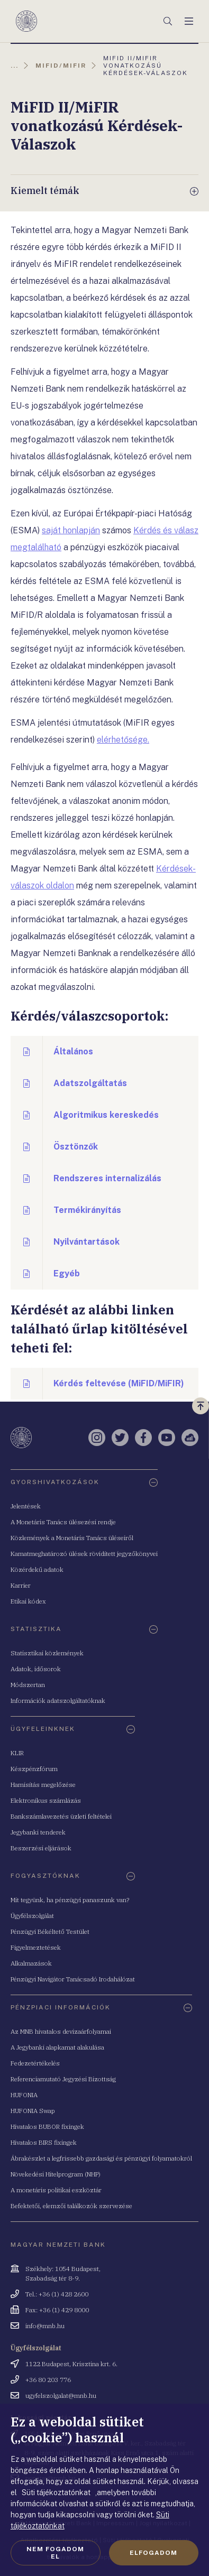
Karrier (21, 1585)
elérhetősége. (123, 740)
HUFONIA (24, 2095)
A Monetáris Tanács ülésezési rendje (63, 1522)
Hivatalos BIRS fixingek (44, 2142)
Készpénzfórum (34, 1769)
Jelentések (26, 1506)
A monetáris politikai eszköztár (56, 2190)
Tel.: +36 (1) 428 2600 (56, 2294)
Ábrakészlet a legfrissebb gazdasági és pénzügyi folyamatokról (101, 2158)
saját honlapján (71, 530)
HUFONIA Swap (33, 2111)
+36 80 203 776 (48, 2380)
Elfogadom (153, 2552)
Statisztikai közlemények (47, 1653)
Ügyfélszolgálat (32, 1916)
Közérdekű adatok (37, 1569)
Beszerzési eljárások (41, 1848)
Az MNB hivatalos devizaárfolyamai (61, 2031)
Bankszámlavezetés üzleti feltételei (61, 1816)
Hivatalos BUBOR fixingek (47, 2126)
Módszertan (28, 1685)
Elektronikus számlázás (46, 1800)
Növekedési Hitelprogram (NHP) (56, 2174)
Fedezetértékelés (35, 2063)
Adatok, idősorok (36, 1669)
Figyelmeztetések (36, 1947)
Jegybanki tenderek (38, 1832)
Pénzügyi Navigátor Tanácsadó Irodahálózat (73, 1979)
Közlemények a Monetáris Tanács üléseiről (72, 1538)
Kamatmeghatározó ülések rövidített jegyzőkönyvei (84, 1554)
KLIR (17, 1753)
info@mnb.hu (45, 2326)
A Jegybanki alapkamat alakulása (57, 2047)
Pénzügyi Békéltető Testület (50, 1931)
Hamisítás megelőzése (43, 1785)
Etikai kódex (28, 1601)
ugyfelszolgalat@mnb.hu (60, 2395)
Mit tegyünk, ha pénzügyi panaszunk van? (70, 1900)
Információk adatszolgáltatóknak (58, 1700)
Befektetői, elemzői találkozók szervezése (71, 2206)
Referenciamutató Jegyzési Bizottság (63, 2079)
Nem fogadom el (55, 2552)
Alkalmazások (31, 1963)
